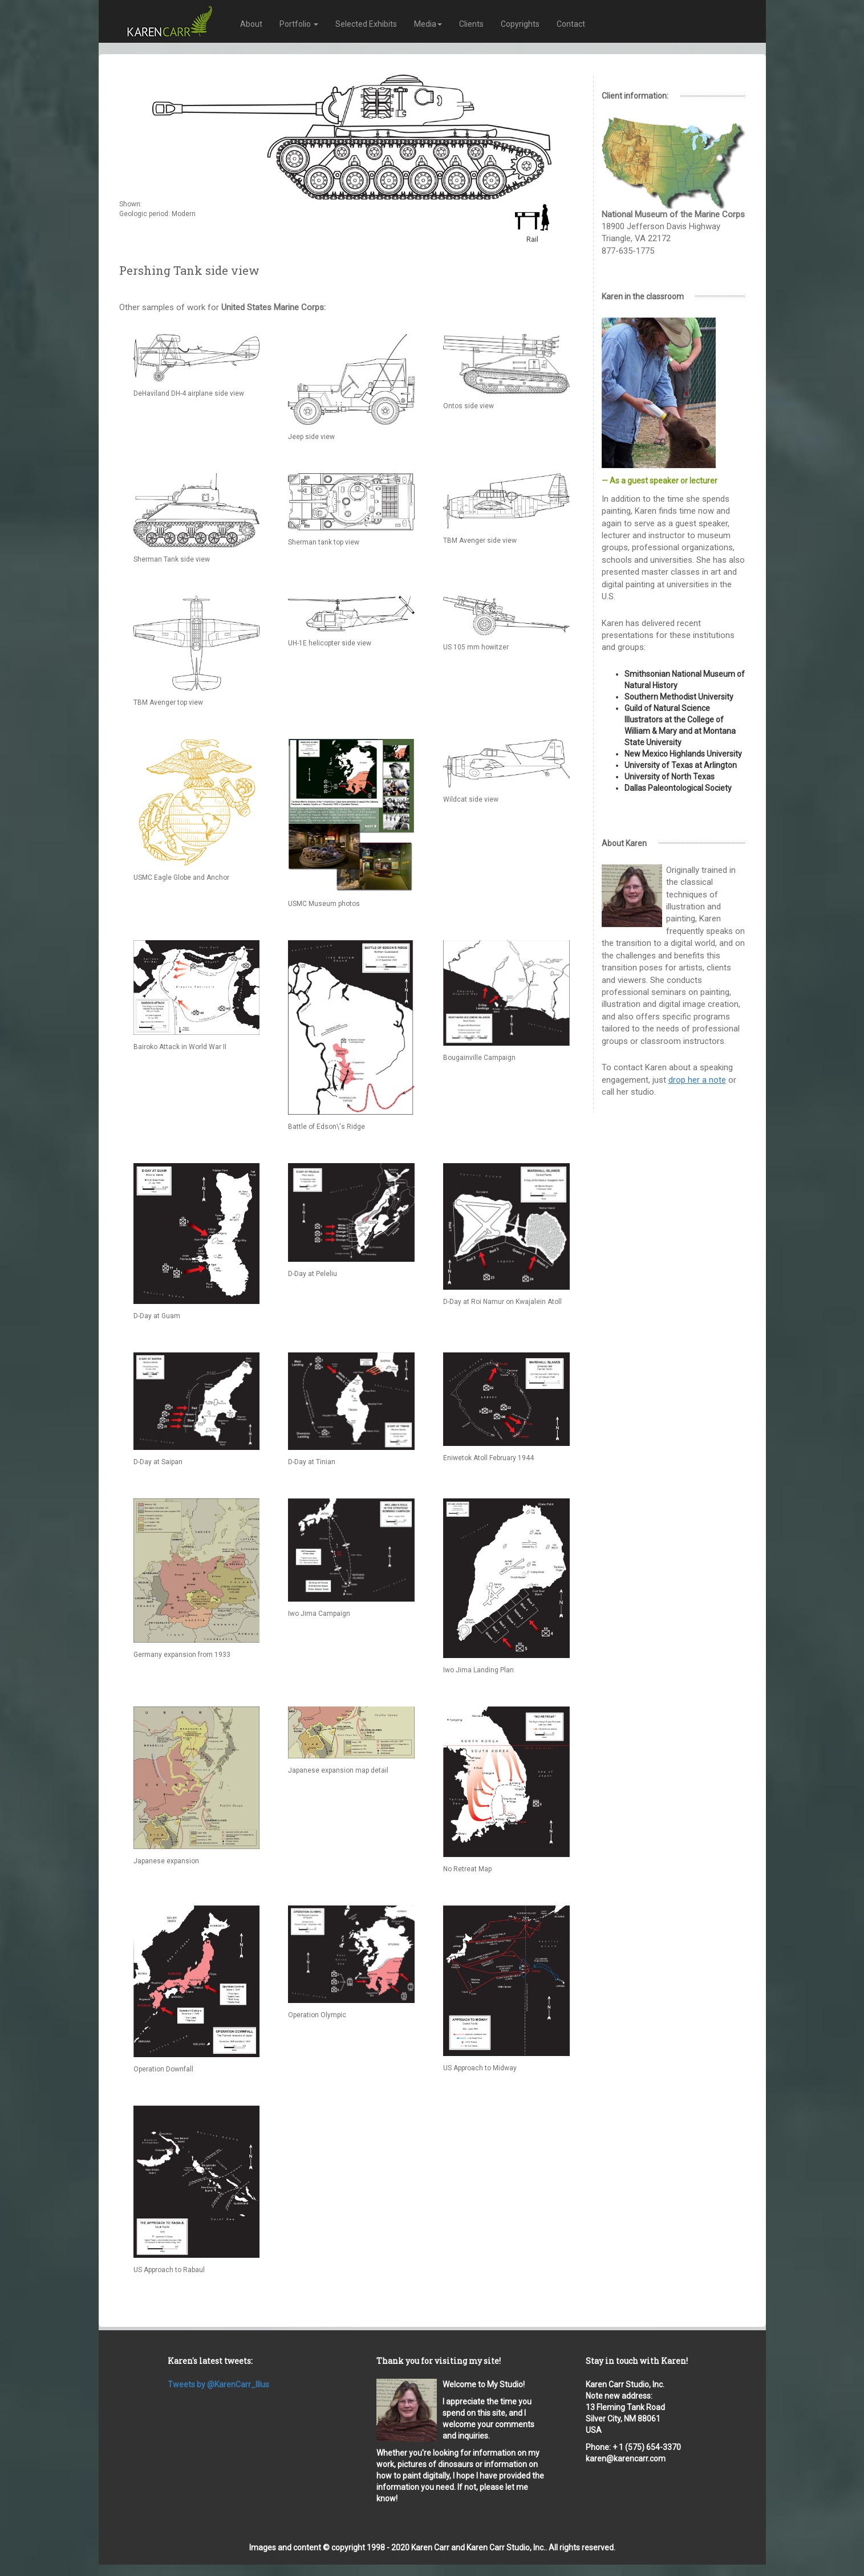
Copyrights (520, 24)
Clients (471, 24)
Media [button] (428, 24)
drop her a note (697, 1080)
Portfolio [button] (298, 24)
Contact (571, 24)
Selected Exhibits (366, 24)
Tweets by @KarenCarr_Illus (218, 2384)
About (251, 24)
